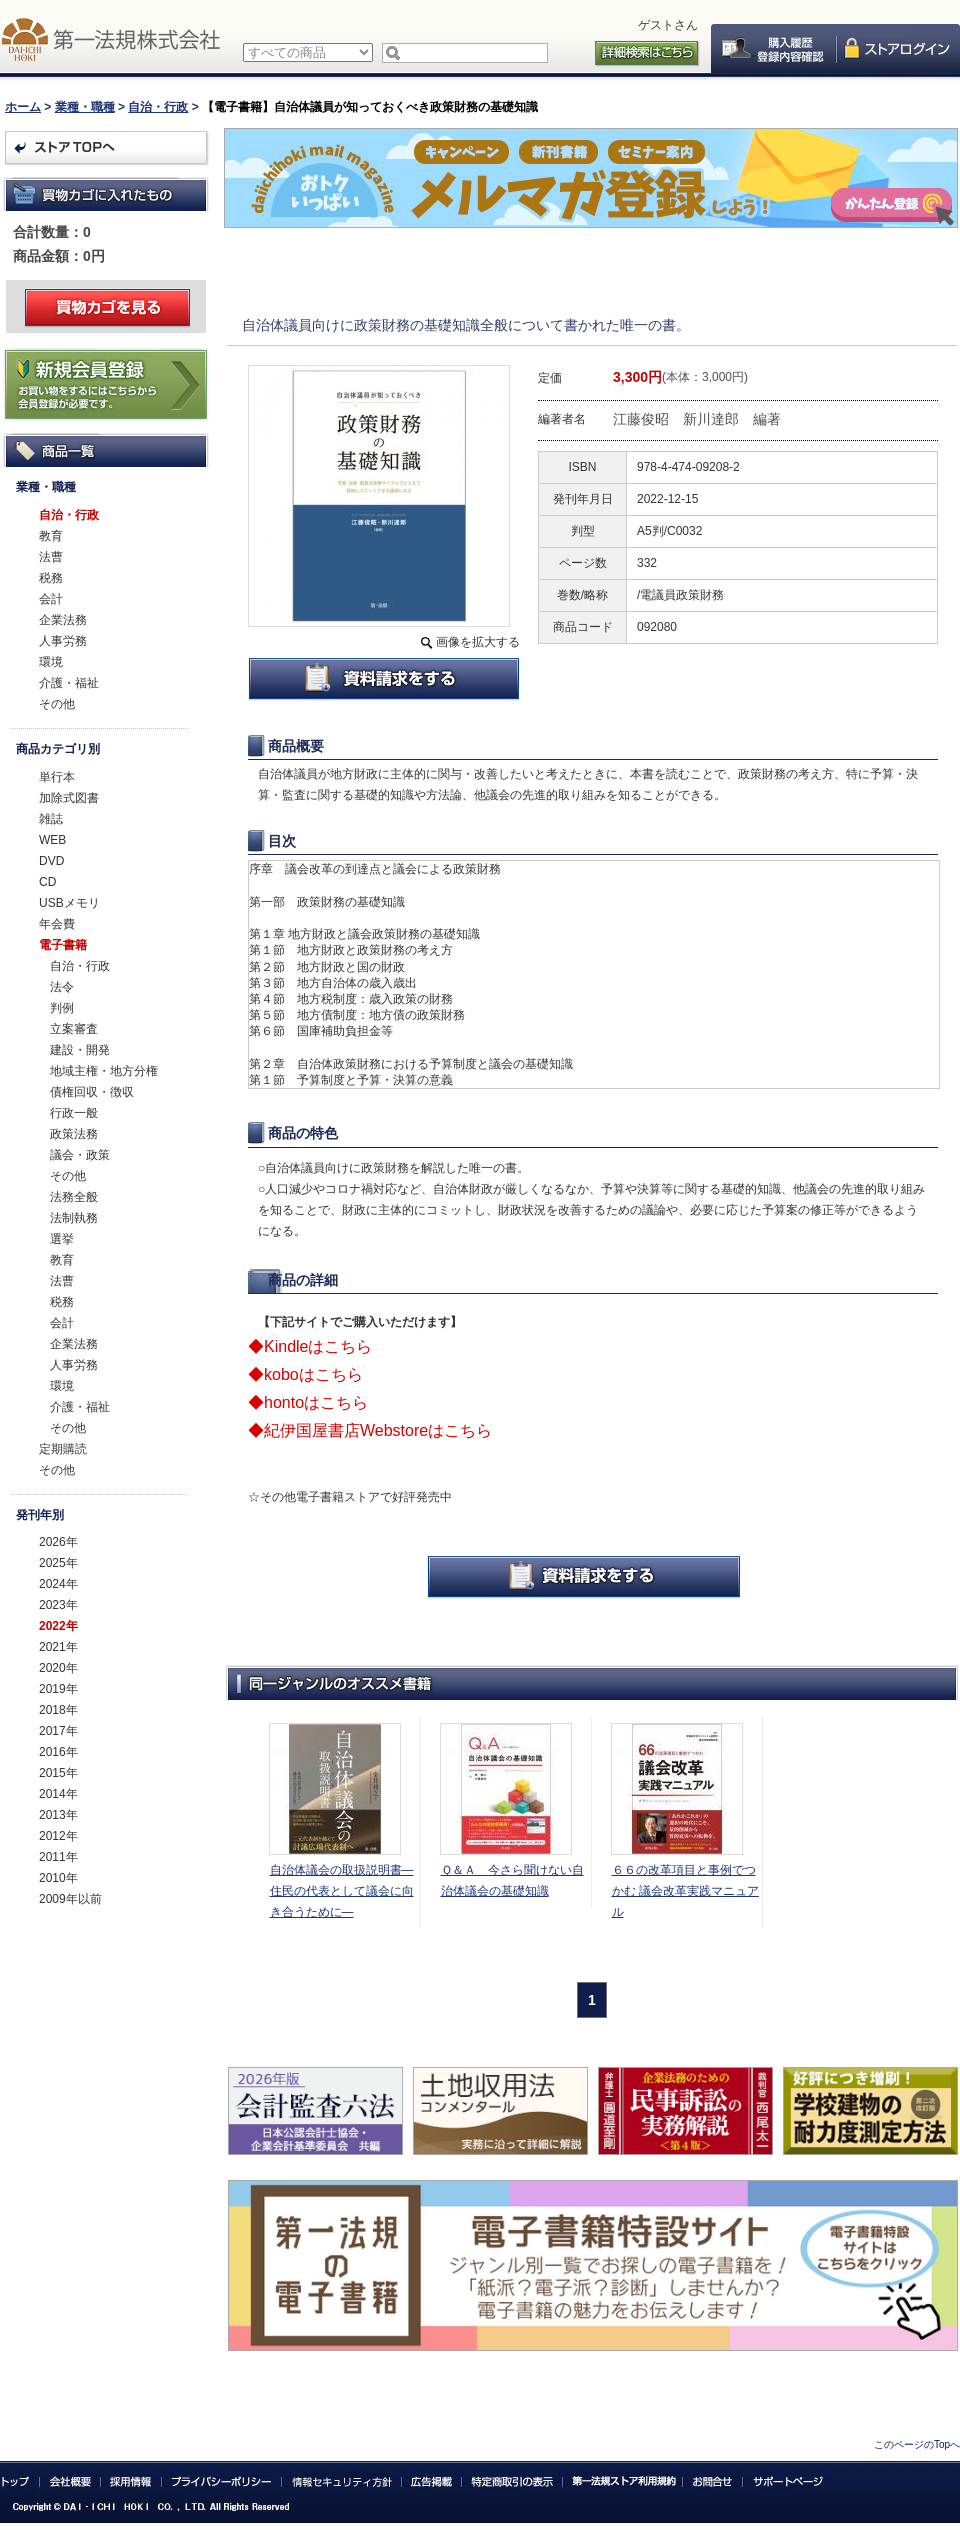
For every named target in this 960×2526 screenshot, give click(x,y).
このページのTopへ (917, 2444)
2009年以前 (70, 1899)
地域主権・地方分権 (104, 1071)
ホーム (23, 107)
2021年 (58, 1647)
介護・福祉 (69, 683)
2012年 (58, 1836)
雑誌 (51, 819)
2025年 (58, 1563)
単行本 (57, 777)
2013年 (58, 1815)
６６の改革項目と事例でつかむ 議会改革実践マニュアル (685, 1891)
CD (47, 882)
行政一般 (74, 1113)
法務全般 (74, 1197)
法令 (62, 987)
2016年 (58, 1752)
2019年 (58, 1689)
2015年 (58, 1773)
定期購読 (63, 1449)
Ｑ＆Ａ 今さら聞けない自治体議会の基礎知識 (512, 1880)
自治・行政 (158, 107)
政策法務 (74, 1134)
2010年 (58, 1878)
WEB (52, 840)
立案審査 (74, 1029)
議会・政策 (80, 1155)
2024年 (58, 1584)
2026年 (58, 1542)
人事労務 (63, 641)
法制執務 (74, 1218)
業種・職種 (85, 107)
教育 (51, 536)
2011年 (58, 1857)
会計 (51, 599)
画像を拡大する (478, 642)
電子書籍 (63, 945)
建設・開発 (80, 1050)
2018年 (58, 1710)
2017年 (58, 1731)
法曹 (51, 557)
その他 (57, 704)
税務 (51, 578)
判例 (62, 1008)
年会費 (57, 924)
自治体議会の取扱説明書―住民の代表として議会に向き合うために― (342, 1891)
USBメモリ (69, 903)
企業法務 (63, 620)
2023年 (58, 1605)
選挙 (62, 1239)
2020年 (58, 1668)
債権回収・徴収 (92, 1092)
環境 (51, 662)
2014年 (58, 1794)
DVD (51, 861)
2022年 (58, 1626)
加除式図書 (69, 798)
